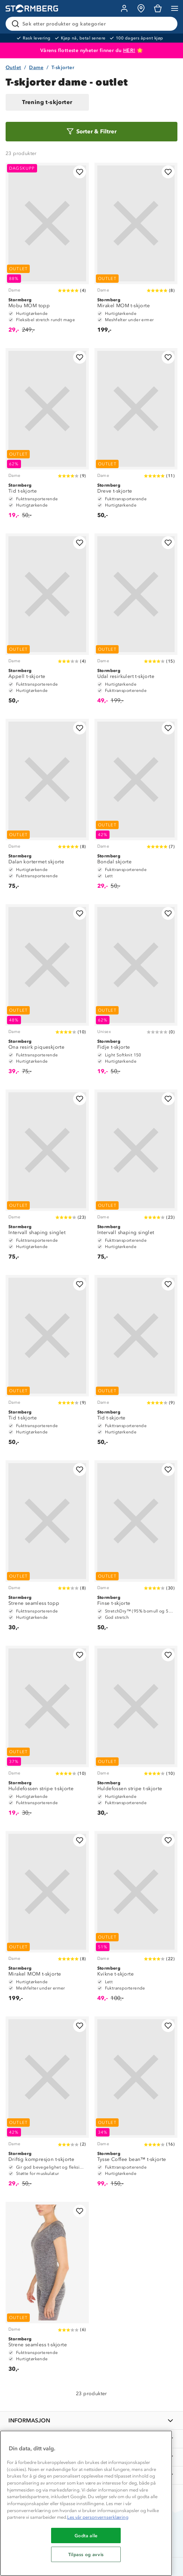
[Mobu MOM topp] (47, 251)
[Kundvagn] (157, 8)
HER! (129, 50)
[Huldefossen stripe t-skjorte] (47, 1734)
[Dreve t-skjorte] (136, 436)
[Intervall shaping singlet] (47, 1178)
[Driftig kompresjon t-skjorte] (47, 2104)
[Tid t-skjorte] (47, 436)
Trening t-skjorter (47, 102)
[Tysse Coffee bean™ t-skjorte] (136, 2104)
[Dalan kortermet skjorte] (47, 807)
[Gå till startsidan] (32, 8)
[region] (86, 2503)
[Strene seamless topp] (47, 1548)
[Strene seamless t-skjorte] (47, 2290)
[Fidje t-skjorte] (136, 992)
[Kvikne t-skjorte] (136, 1919)
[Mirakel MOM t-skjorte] (136, 251)
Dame (36, 68)
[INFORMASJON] (91, 2420)
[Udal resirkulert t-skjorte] (136, 621)
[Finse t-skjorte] (136, 1548)
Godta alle (86, 2535)
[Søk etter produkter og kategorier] (92, 24)
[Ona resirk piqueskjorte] (47, 992)
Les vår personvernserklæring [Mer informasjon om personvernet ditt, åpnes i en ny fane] (97, 2517)
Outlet (13, 68)
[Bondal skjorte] (136, 807)
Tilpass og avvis (86, 2554)
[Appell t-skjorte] (47, 621)
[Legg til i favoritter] (79, 171)
